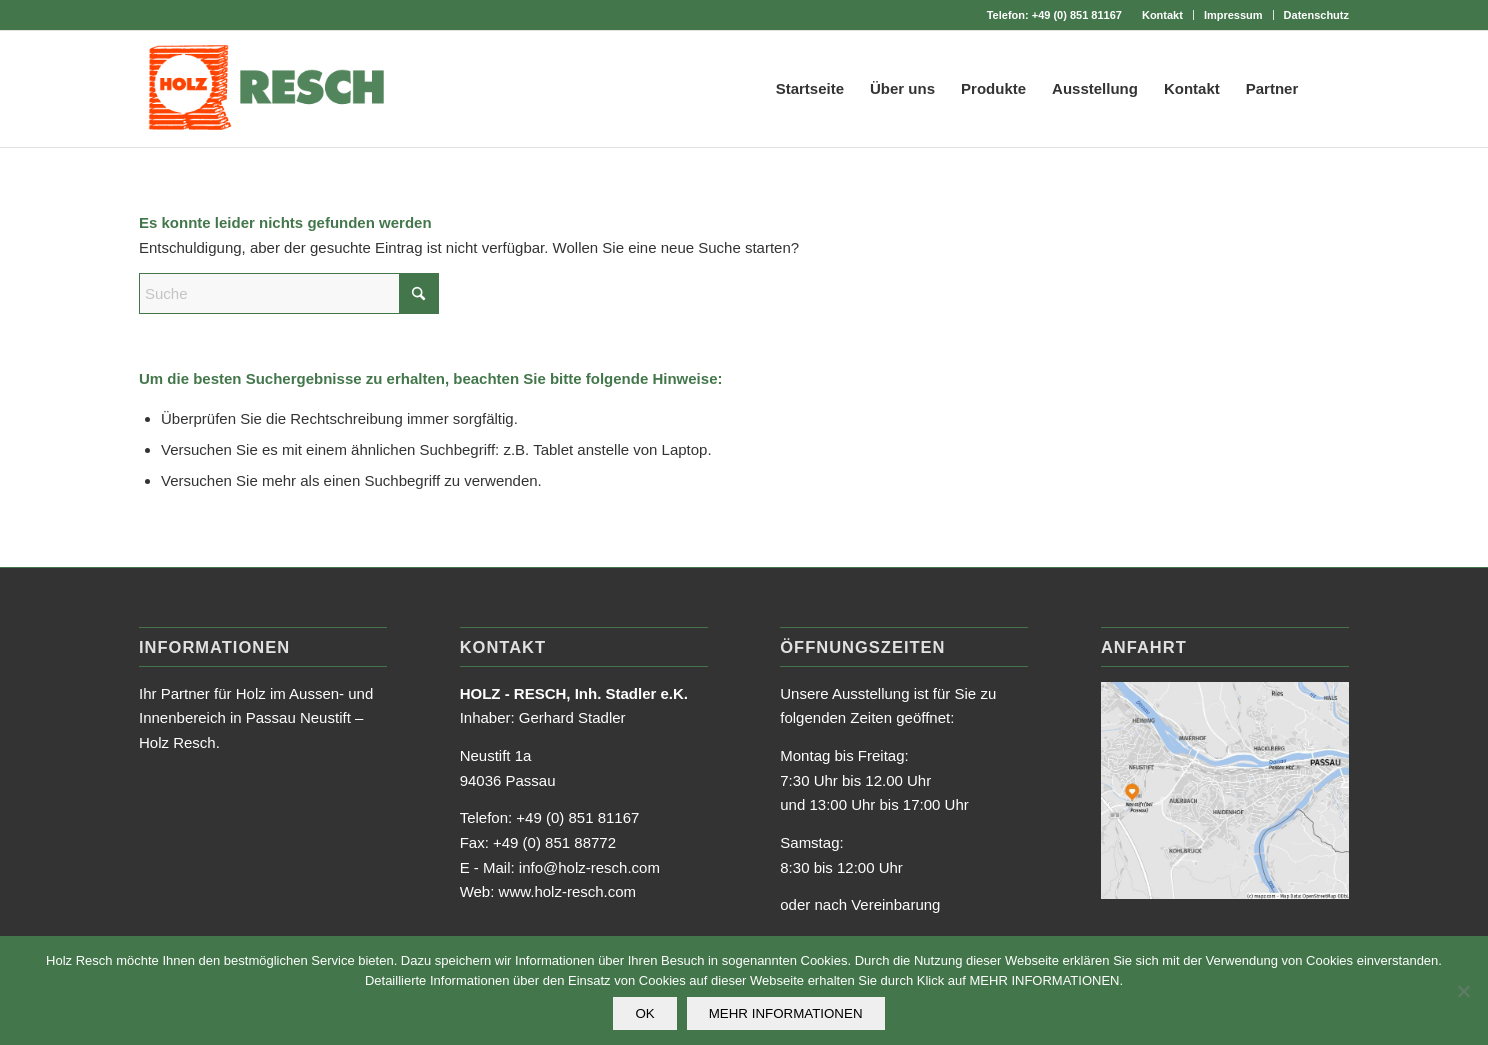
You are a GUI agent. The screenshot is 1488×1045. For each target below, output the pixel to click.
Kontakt (1162, 15)
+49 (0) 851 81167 (1077, 15)
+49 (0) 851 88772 (554, 842)
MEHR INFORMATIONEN (786, 1013)
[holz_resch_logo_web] (265, 89)
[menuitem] (1163, 15)
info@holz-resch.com (589, 867)
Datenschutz (1316, 15)
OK (644, 1013)
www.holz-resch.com (568, 891)
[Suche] (1330, 89)
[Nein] (1463, 991)
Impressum (1233, 15)
